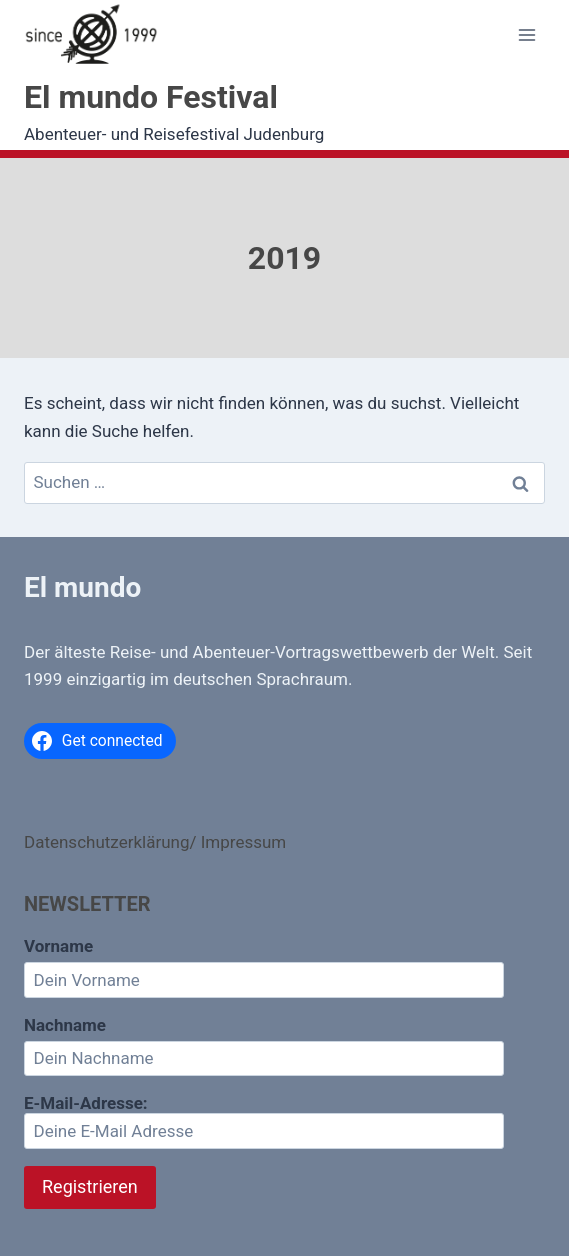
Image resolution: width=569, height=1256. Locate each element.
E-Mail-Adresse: (264, 1121)
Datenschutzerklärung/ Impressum (155, 842)
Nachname (65, 1025)
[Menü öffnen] (526, 35)
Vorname (58, 946)
